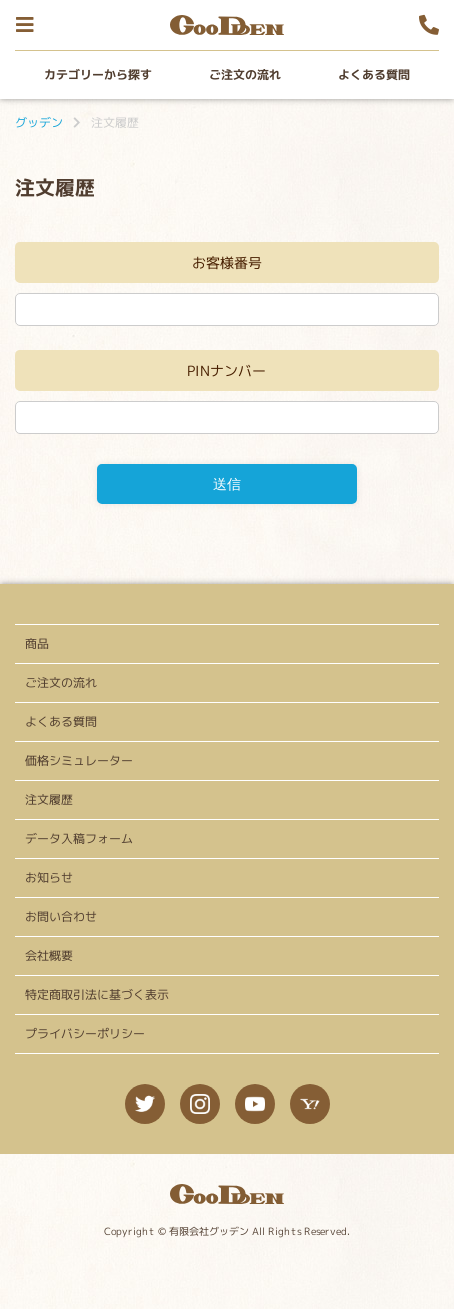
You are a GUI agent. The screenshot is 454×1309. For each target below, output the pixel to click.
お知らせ (49, 877)
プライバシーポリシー (85, 1033)
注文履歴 (49, 799)
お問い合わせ (61, 916)
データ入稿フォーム (79, 838)
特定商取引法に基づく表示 (97, 994)
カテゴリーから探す (98, 74)
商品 (37, 643)
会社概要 (49, 955)
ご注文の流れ (245, 74)
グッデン (39, 122)
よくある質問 (374, 74)
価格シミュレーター (79, 760)
